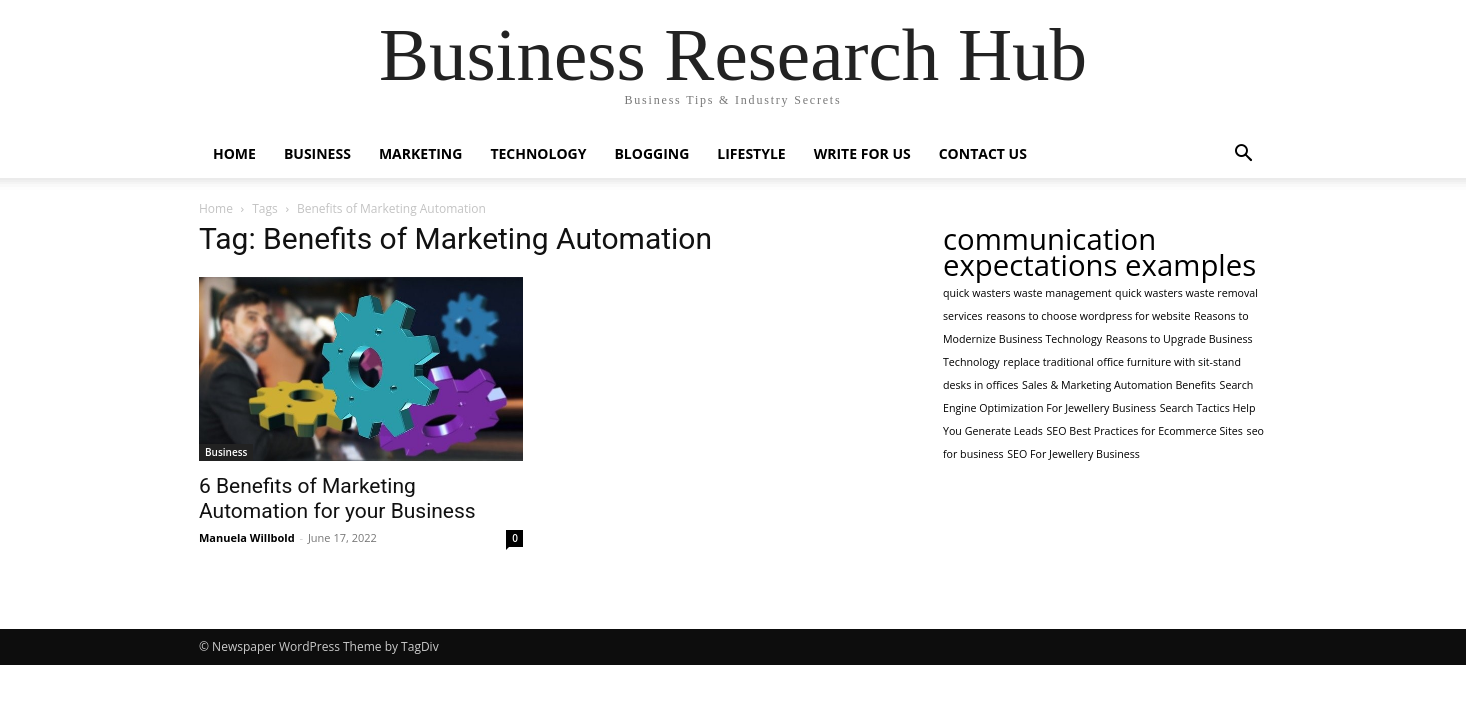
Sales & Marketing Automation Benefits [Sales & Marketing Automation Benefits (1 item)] (1119, 385)
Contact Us (983, 153)
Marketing (421, 153)
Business (317, 153)
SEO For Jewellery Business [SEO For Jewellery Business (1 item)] (1073, 454)
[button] (1243, 155)
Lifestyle (751, 153)
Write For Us (862, 153)
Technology (538, 153)
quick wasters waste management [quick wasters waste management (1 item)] (1027, 293)
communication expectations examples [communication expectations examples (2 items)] (1099, 252)
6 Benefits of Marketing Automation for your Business (337, 498)
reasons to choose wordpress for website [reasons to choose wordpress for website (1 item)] (1088, 316)
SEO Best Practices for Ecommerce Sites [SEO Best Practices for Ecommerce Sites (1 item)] (1144, 431)
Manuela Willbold (247, 537)
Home (234, 153)
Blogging (651, 153)
